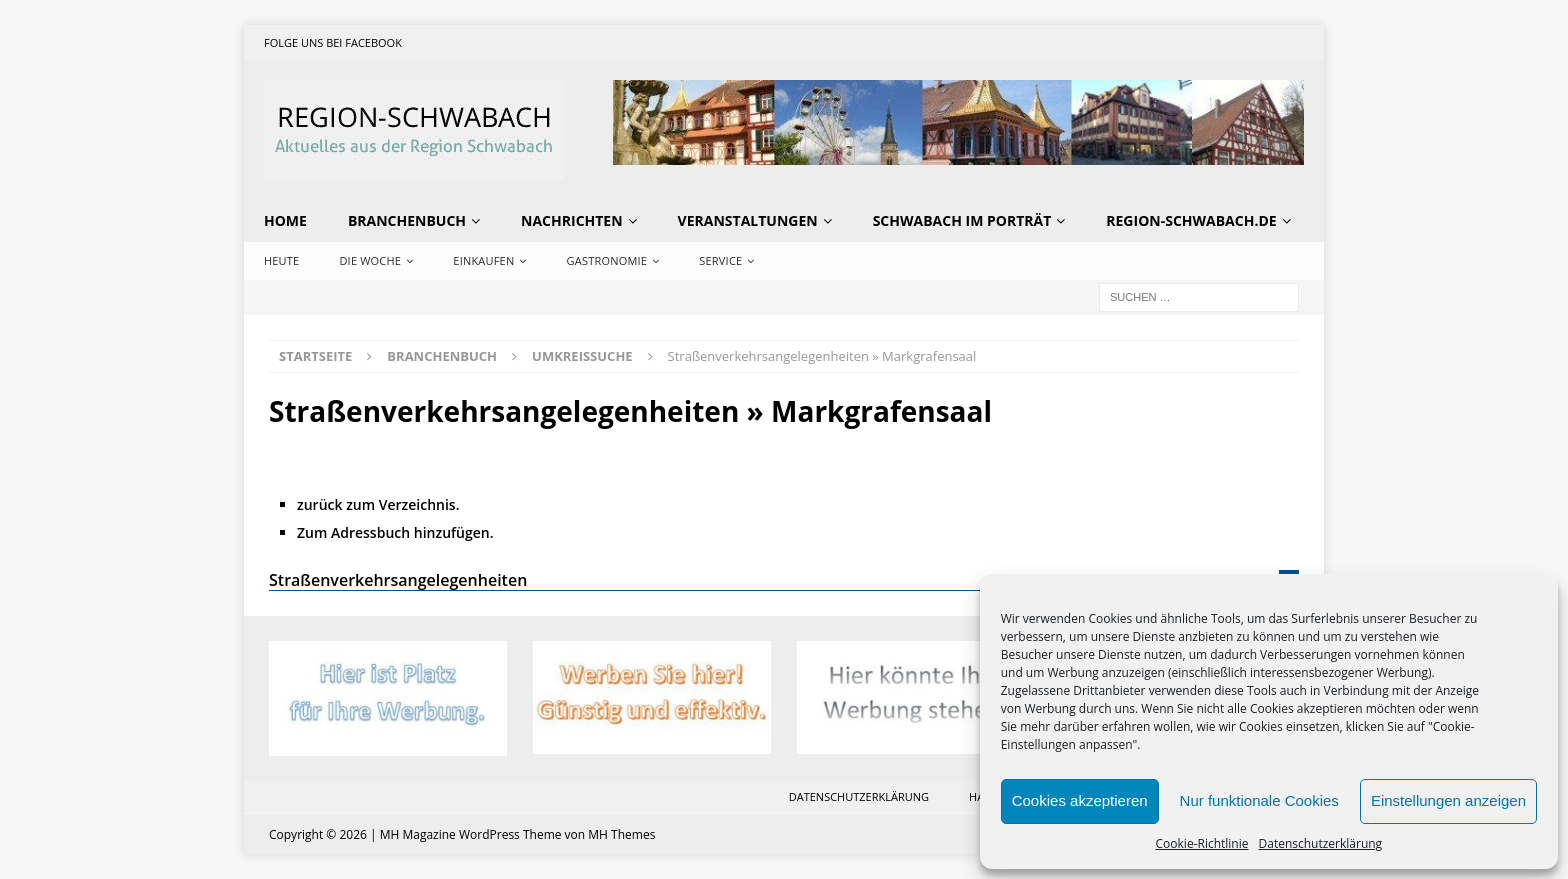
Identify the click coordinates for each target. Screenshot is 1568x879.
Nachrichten (572, 220)
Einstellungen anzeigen (1448, 800)
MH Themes (621, 834)
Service (720, 260)
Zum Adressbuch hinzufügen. (395, 532)
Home (285, 220)
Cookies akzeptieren (1080, 800)
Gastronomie (607, 260)
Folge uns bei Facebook (333, 42)
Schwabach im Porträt (962, 220)
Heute (281, 260)
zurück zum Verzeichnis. (378, 504)
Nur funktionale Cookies (1259, 800)
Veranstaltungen (748, 220)
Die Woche (370, 260)
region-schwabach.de (1191, 220)
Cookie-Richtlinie (1202, 843)
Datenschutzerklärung (1321, 843)
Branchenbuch (407, 220)
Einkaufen (483, 260)
